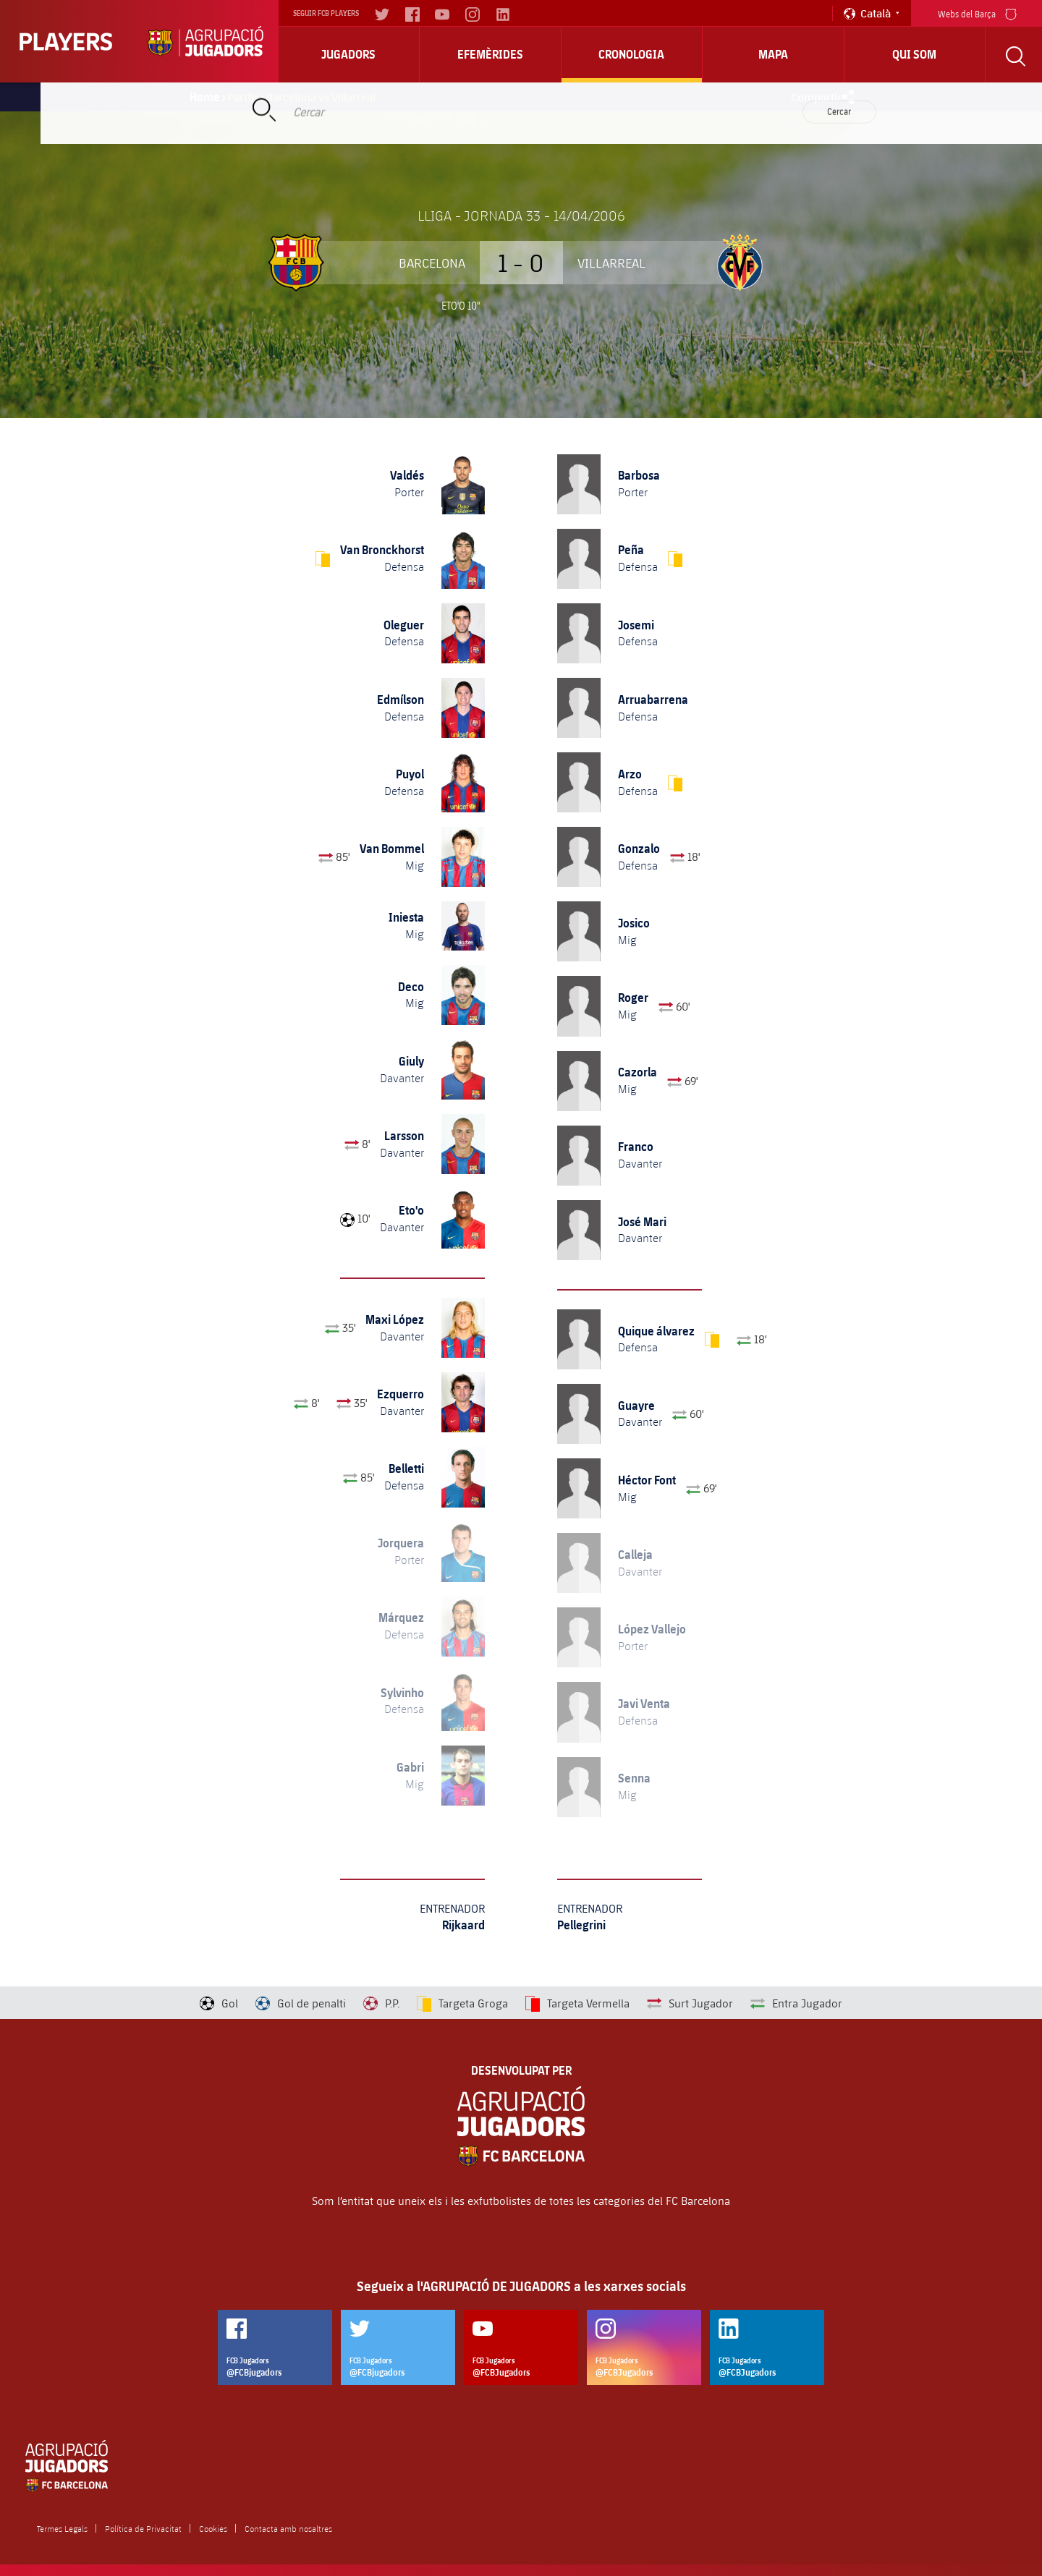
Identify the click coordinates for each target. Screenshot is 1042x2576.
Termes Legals (62, 2528)
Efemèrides (490, 54)
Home (205, 97)
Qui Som (914, 54)
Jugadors (348, 54)
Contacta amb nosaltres (288, 2528)
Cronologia (631, 54)
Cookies (213, 2528)
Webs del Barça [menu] (977, 13)
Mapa (773, 54)
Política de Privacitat (143, 2528)
